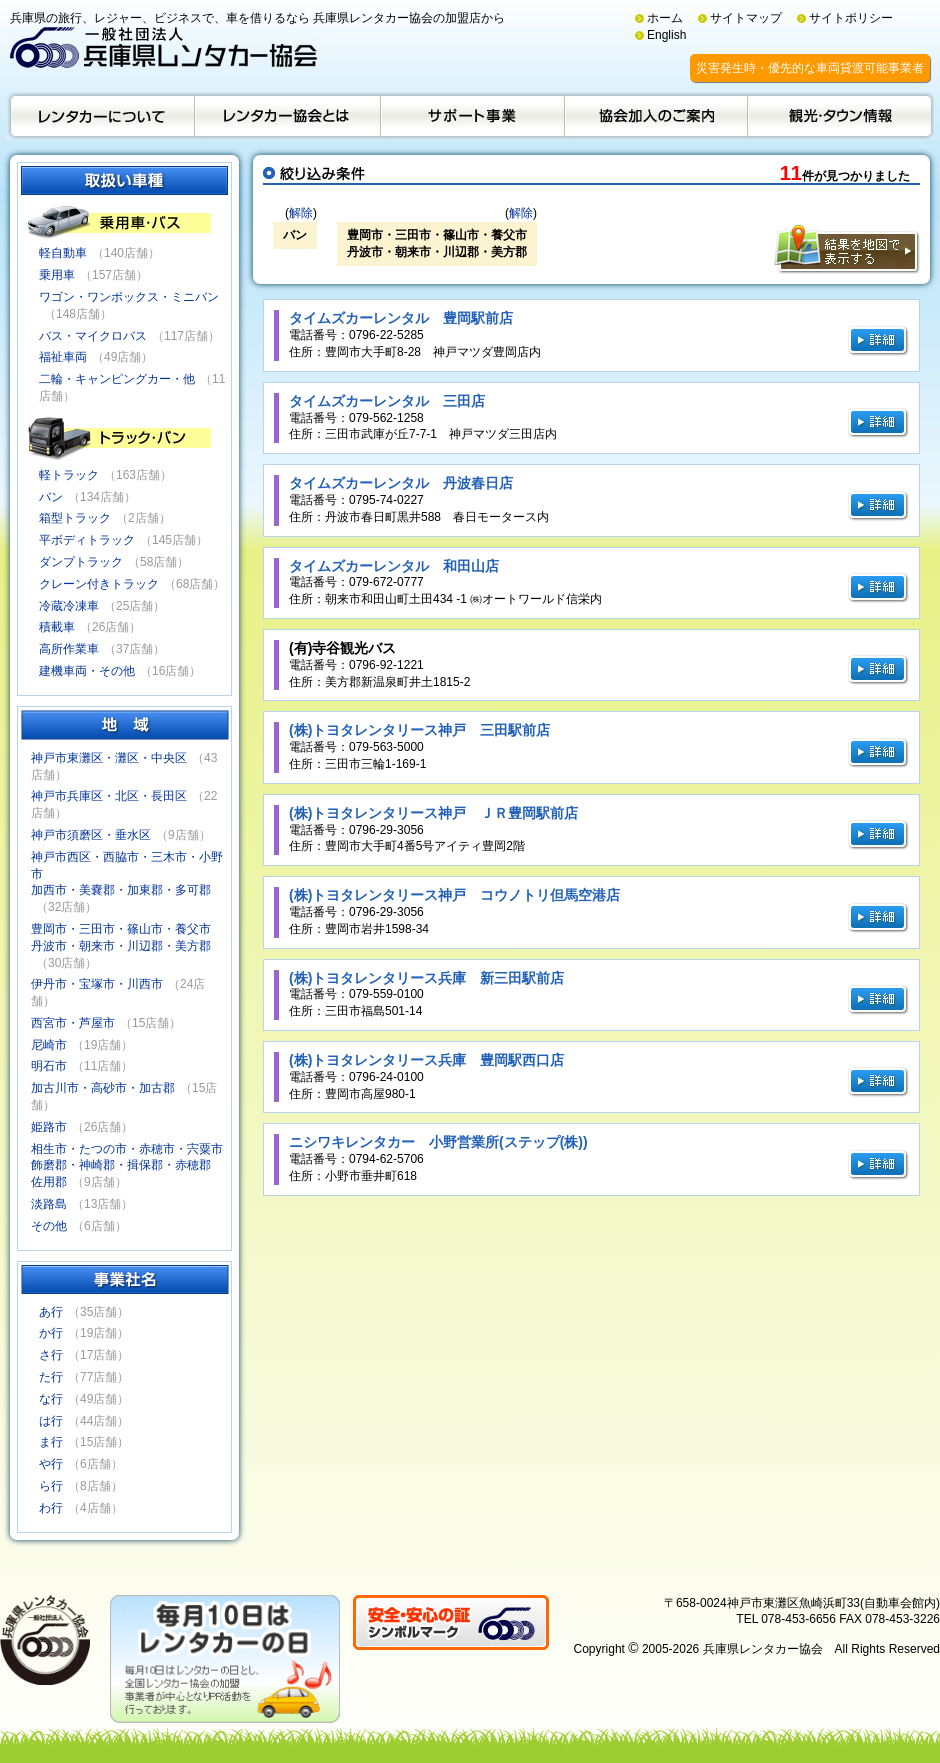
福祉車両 (63, 357)
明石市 (49, 1066)
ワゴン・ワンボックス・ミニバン (129, 297)
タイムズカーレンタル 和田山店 (394, 566)
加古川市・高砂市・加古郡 (103, 1088)
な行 (51, 1399)
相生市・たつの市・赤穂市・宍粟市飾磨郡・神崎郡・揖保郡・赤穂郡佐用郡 (127, 1166)
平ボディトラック (87, 540)
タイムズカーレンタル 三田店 (387, 401)
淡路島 (49, 1204)
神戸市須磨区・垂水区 (91, 835)
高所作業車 (69, 649)
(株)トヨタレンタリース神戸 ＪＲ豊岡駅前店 (433, 813)
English (666, 35)
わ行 (51, 1508)
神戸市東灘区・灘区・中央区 (109, 758)
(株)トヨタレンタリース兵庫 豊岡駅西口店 (426, 1060)
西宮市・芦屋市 (73, 1023)
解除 (301, 213)
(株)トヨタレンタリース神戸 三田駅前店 (419, 730)
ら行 (51, 1486)
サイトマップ (746, 18)
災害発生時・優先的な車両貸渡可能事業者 (810, 68)
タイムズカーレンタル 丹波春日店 (401, 483)
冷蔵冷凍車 (69, 606)
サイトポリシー (851, 18)
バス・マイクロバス (93, 336)
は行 (51, 1421)
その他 (49, 1226)
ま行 (51, 1442)
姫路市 (49, 1127)
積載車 (57, 627)
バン (51, 497)
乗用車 (57, 275)
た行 (51, 1377)
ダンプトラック (81, 562)
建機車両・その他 (87, 671)
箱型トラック (75, 518)
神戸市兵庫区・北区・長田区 (109, 796)
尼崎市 (49, 1045)
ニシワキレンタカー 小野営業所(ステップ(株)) (438, 1142)
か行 (51, 1333)
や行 (51, 1464)
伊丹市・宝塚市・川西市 (97, 984)
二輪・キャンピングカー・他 (117, 379)
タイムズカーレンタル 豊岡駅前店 (401, 318)
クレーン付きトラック (99, 584)
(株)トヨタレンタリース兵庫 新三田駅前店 (426, 978)
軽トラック (69, 475)
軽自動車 (63, 253)
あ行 (51, 1312)
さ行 (51, 1355)
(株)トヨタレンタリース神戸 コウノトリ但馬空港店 (454, 895)
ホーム (665, 18)
